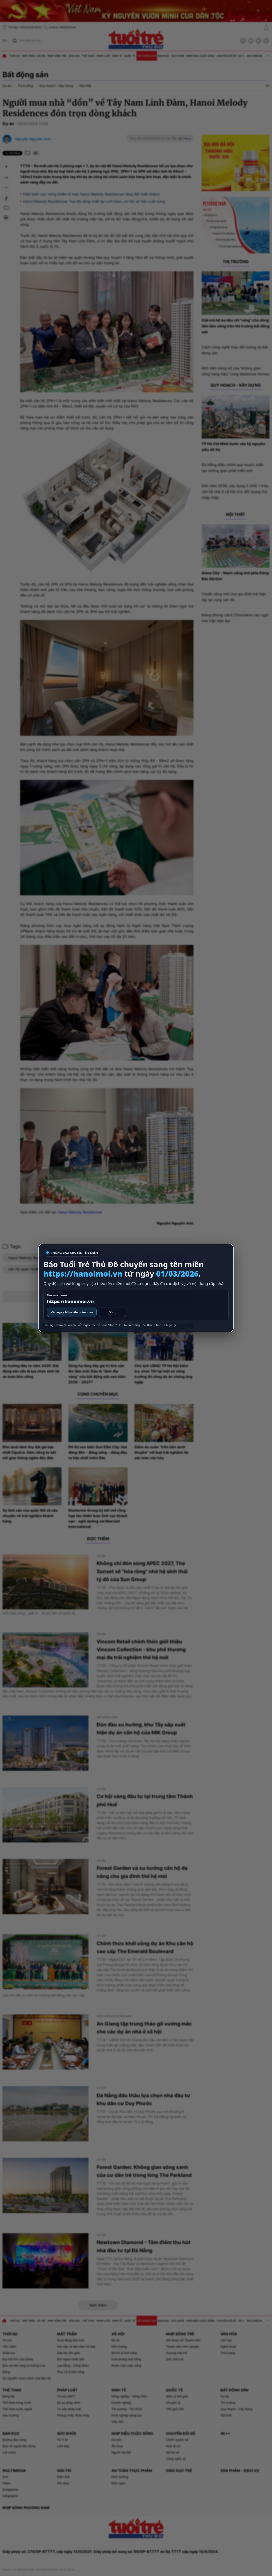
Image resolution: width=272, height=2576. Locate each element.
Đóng (112, 1312)
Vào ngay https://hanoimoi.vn (72, 1312)
